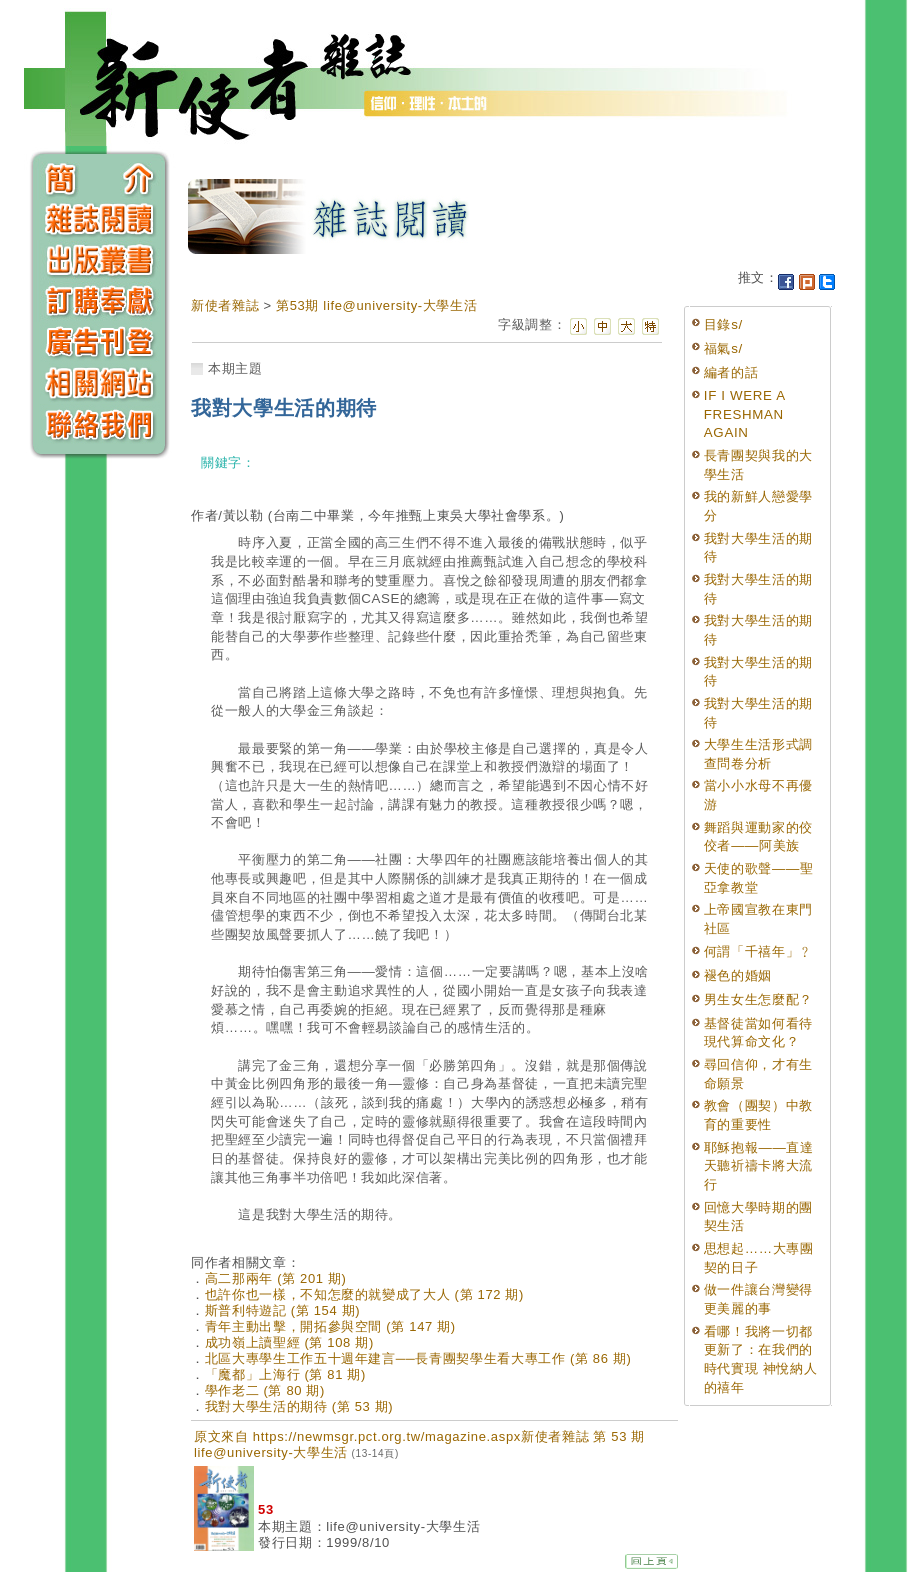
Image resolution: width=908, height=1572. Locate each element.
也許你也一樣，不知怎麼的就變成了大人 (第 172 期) (364, 1294)
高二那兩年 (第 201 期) (276, 1278)
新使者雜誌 (225, 305)
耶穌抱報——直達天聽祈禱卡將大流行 (759, 1166)
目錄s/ (723, 324)
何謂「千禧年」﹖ (758, 951)
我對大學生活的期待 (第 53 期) (299, 1406)
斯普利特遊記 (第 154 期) (283, 1310)
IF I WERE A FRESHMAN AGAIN (744, 414)
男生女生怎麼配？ (758, 999)
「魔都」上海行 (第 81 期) (285, 1374)
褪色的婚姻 (738, 975)
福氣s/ (723, 348)
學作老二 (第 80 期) (265, 1390)
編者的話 (731, 372)
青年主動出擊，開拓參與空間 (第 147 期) (330, 1326)
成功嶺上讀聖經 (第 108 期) (289, 1342)
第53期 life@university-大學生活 (376, 305)
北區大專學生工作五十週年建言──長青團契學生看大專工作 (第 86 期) (418, 1358)
